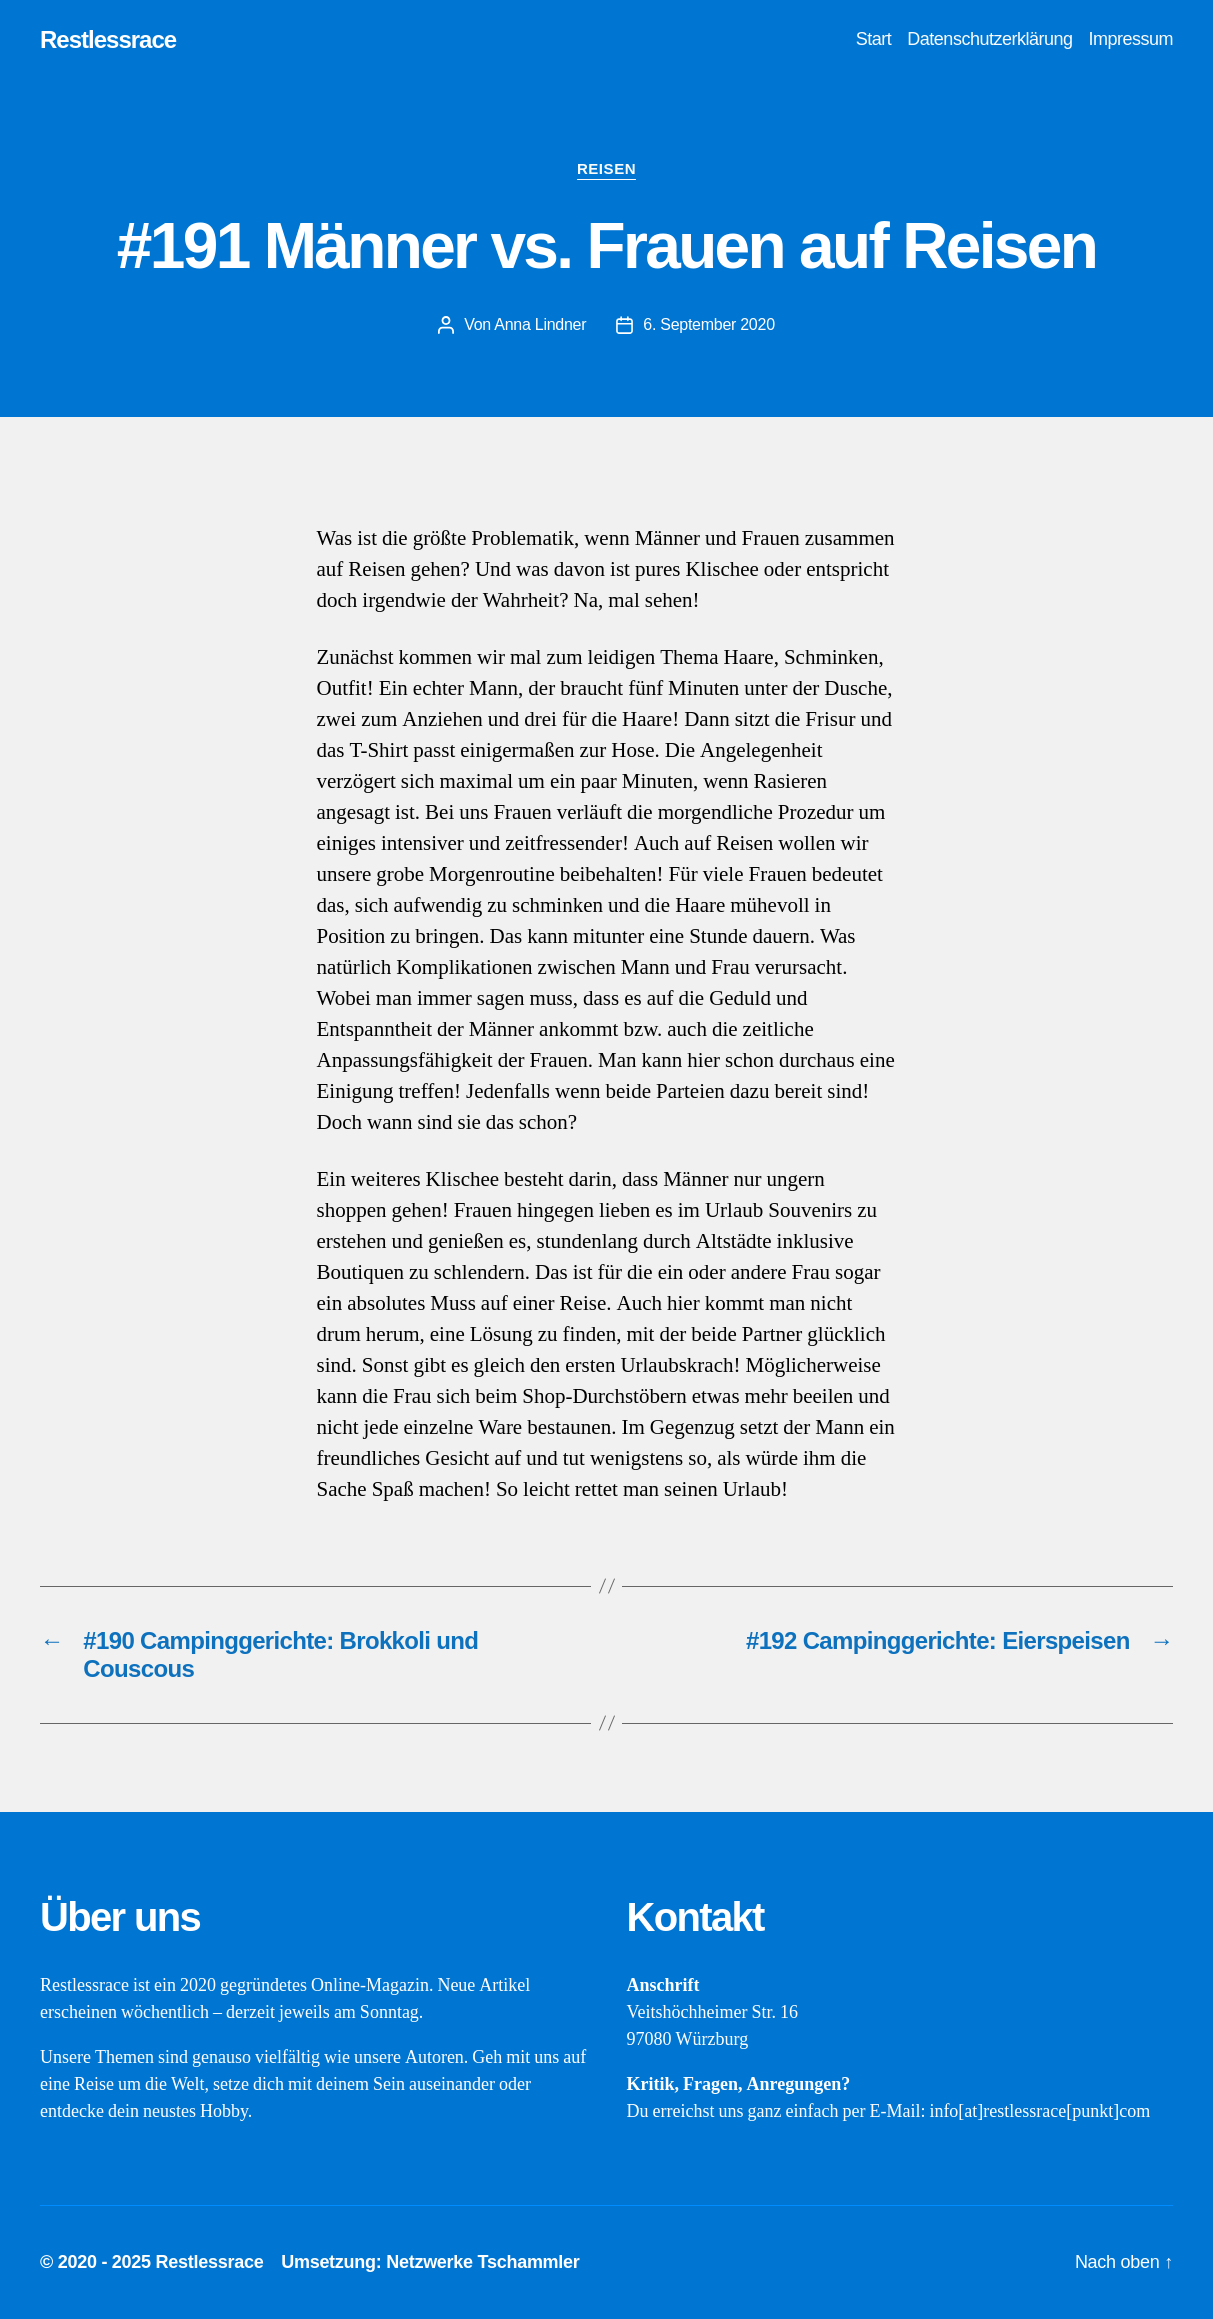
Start (874, 39)
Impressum (1130, 39)
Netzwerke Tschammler (482, 2262)
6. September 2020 (709, 324)
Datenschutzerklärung (989, 39)
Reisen (606, 168)
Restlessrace (108, 40)
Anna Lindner (540, 324)
